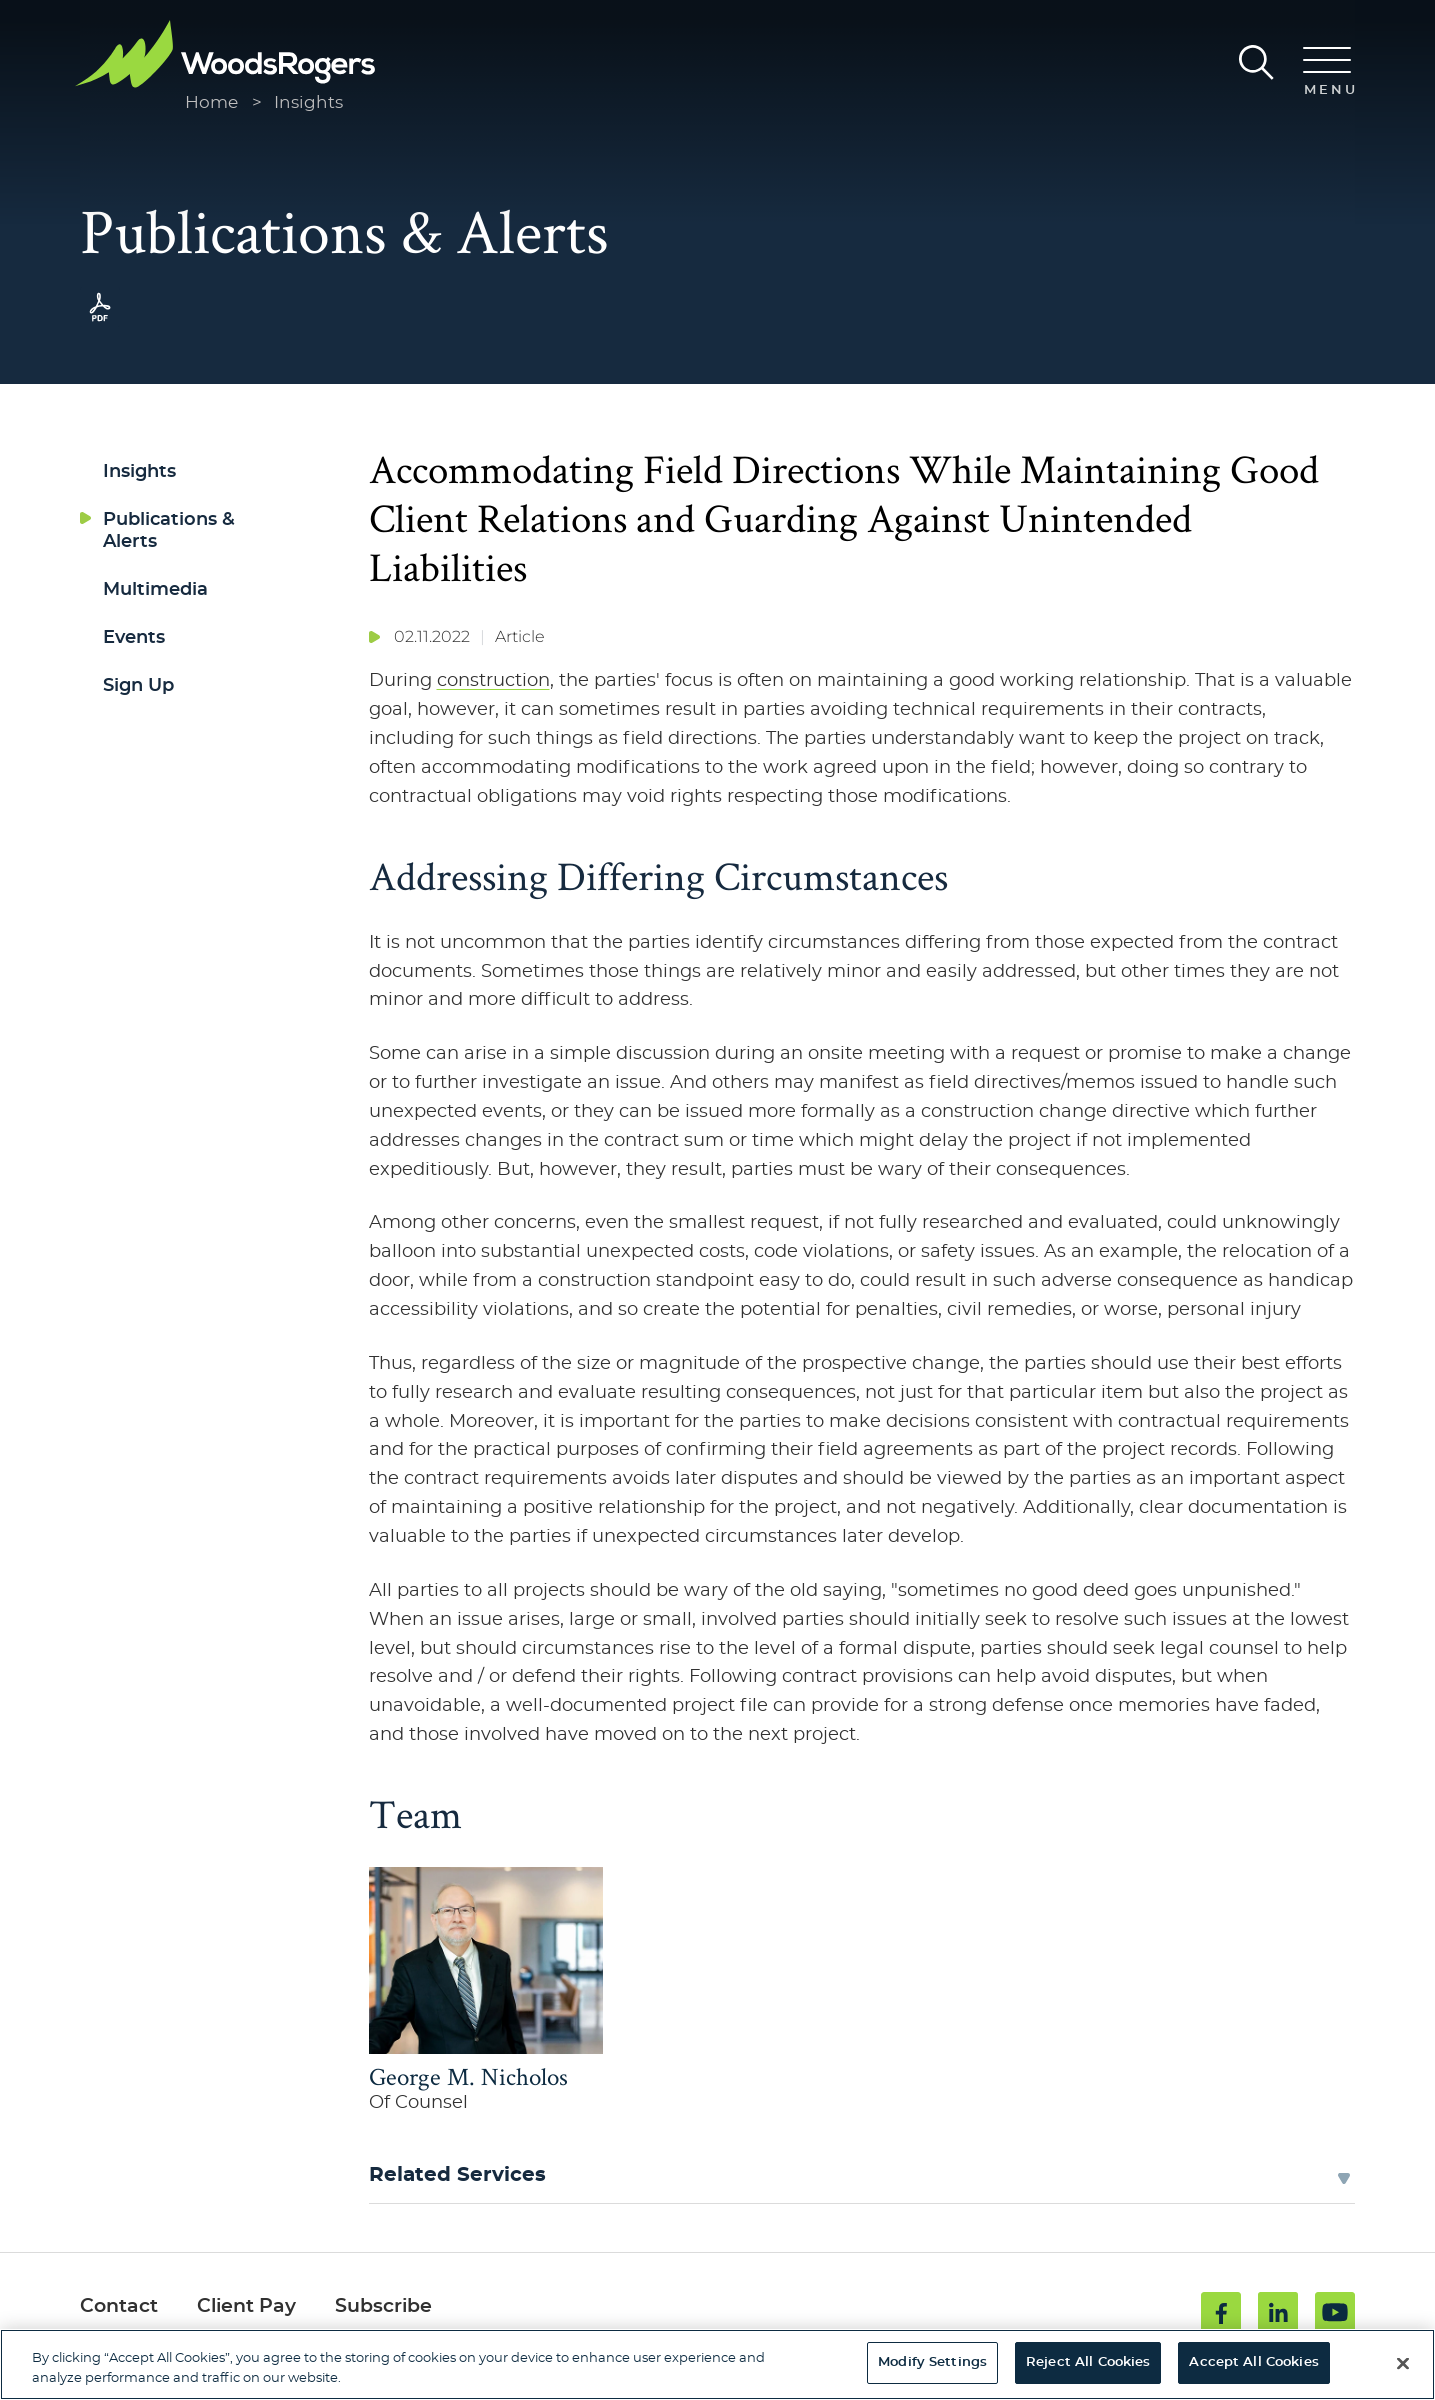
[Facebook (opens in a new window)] (1221, 2312)
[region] (717, 2364)
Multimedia (155, 589)
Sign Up (138, 685)
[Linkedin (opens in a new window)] (1278, 2312)
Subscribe (383, 2306)
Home (211, 102)
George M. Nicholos (468, 2076)
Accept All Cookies (1253, 2362)
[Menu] (1327, 73)
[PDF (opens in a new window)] (100, 321)
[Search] (1256, 62)
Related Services (457, 2175)
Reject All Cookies (1088, 2362)
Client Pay (246, 2306)
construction (493, 680)
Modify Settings (932, 2362)
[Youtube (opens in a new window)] (1335, 2312)
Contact (119, 2306)
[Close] (1403, 2363)
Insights (308, 102)
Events (134, 637)
